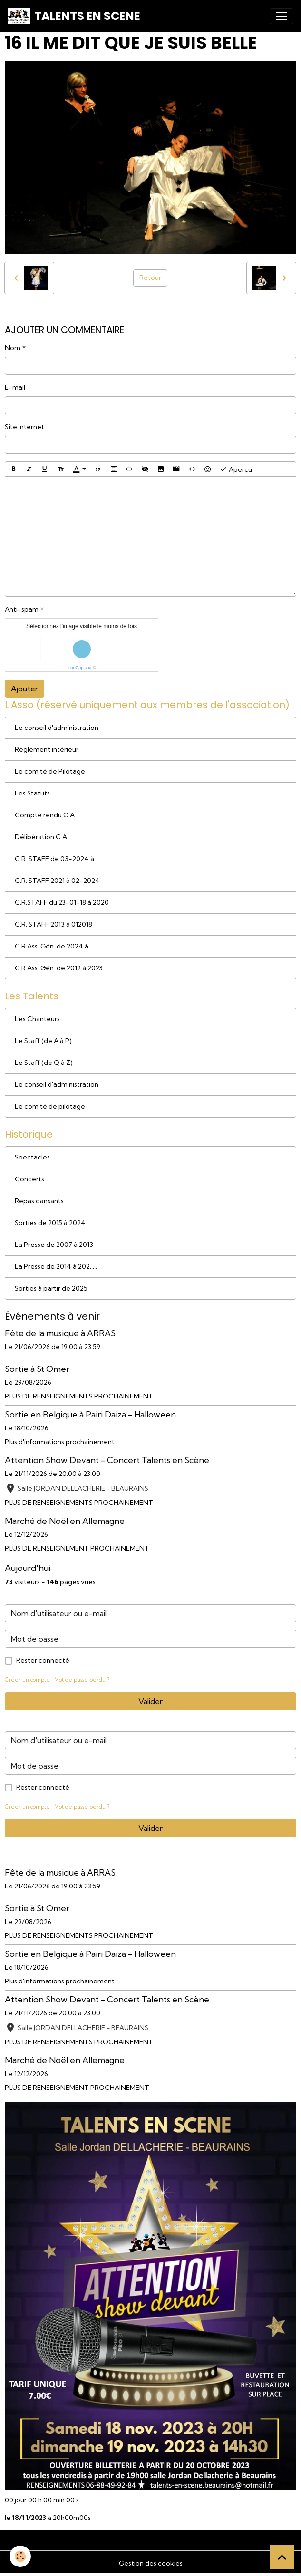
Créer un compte (27, 1679)
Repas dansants (39, 1201)
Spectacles (32, 1157)
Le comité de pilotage (50, 1106)
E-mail (15, 387)
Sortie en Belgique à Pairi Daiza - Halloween (90, 1414)
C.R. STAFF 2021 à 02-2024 (57, 880)
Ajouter (24, 688)
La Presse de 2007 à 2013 (54, 1244)
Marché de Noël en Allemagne (65, 1521)
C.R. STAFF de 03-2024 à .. (56, 858)
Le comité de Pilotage (50, 771)
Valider (150, 1701)
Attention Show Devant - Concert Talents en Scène (107, 1460)
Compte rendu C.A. (45, 815)
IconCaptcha (80, 667)
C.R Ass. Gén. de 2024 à (51, 946)
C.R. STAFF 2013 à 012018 (53, 924)
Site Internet (24, 426)
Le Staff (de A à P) (43, 1040)
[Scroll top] (282, 2557)
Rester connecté (42, 1660)
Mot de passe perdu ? (81, 1679)
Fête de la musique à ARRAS (60, 1333)
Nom (12, 348)
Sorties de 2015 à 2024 (50, 1222)
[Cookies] (20, 2556)
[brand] (74, 16)
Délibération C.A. (41, 837)
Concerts (29, 1179)
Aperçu (236, 469)
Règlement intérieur (46, 749)
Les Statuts (32, 793)
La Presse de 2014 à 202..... (56, 1266)
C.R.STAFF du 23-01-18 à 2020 (62, 902)
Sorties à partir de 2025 (51, 1288)
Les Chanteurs (37, 1019)
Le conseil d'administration (56, 727)
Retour (150, 277)
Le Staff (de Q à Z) (44, 1062)
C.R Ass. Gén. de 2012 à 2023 (59, 968)
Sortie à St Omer (37, 1369)
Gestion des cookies (151, 2563)
